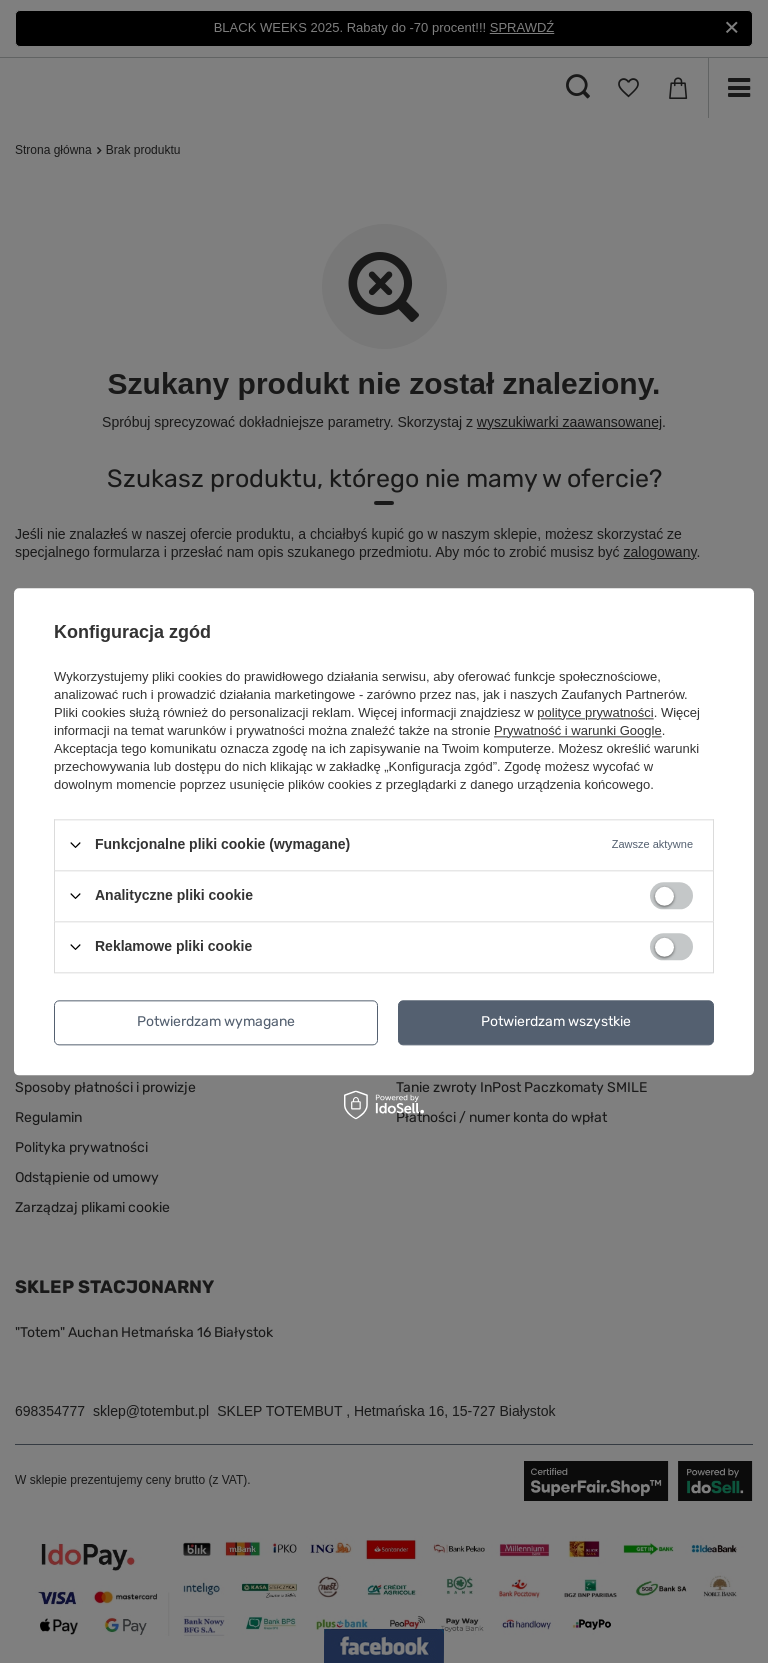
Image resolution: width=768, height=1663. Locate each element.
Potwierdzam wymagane (216, 1021)
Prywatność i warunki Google (578, 730)
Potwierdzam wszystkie (556, 1021)
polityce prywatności (595, 712)
